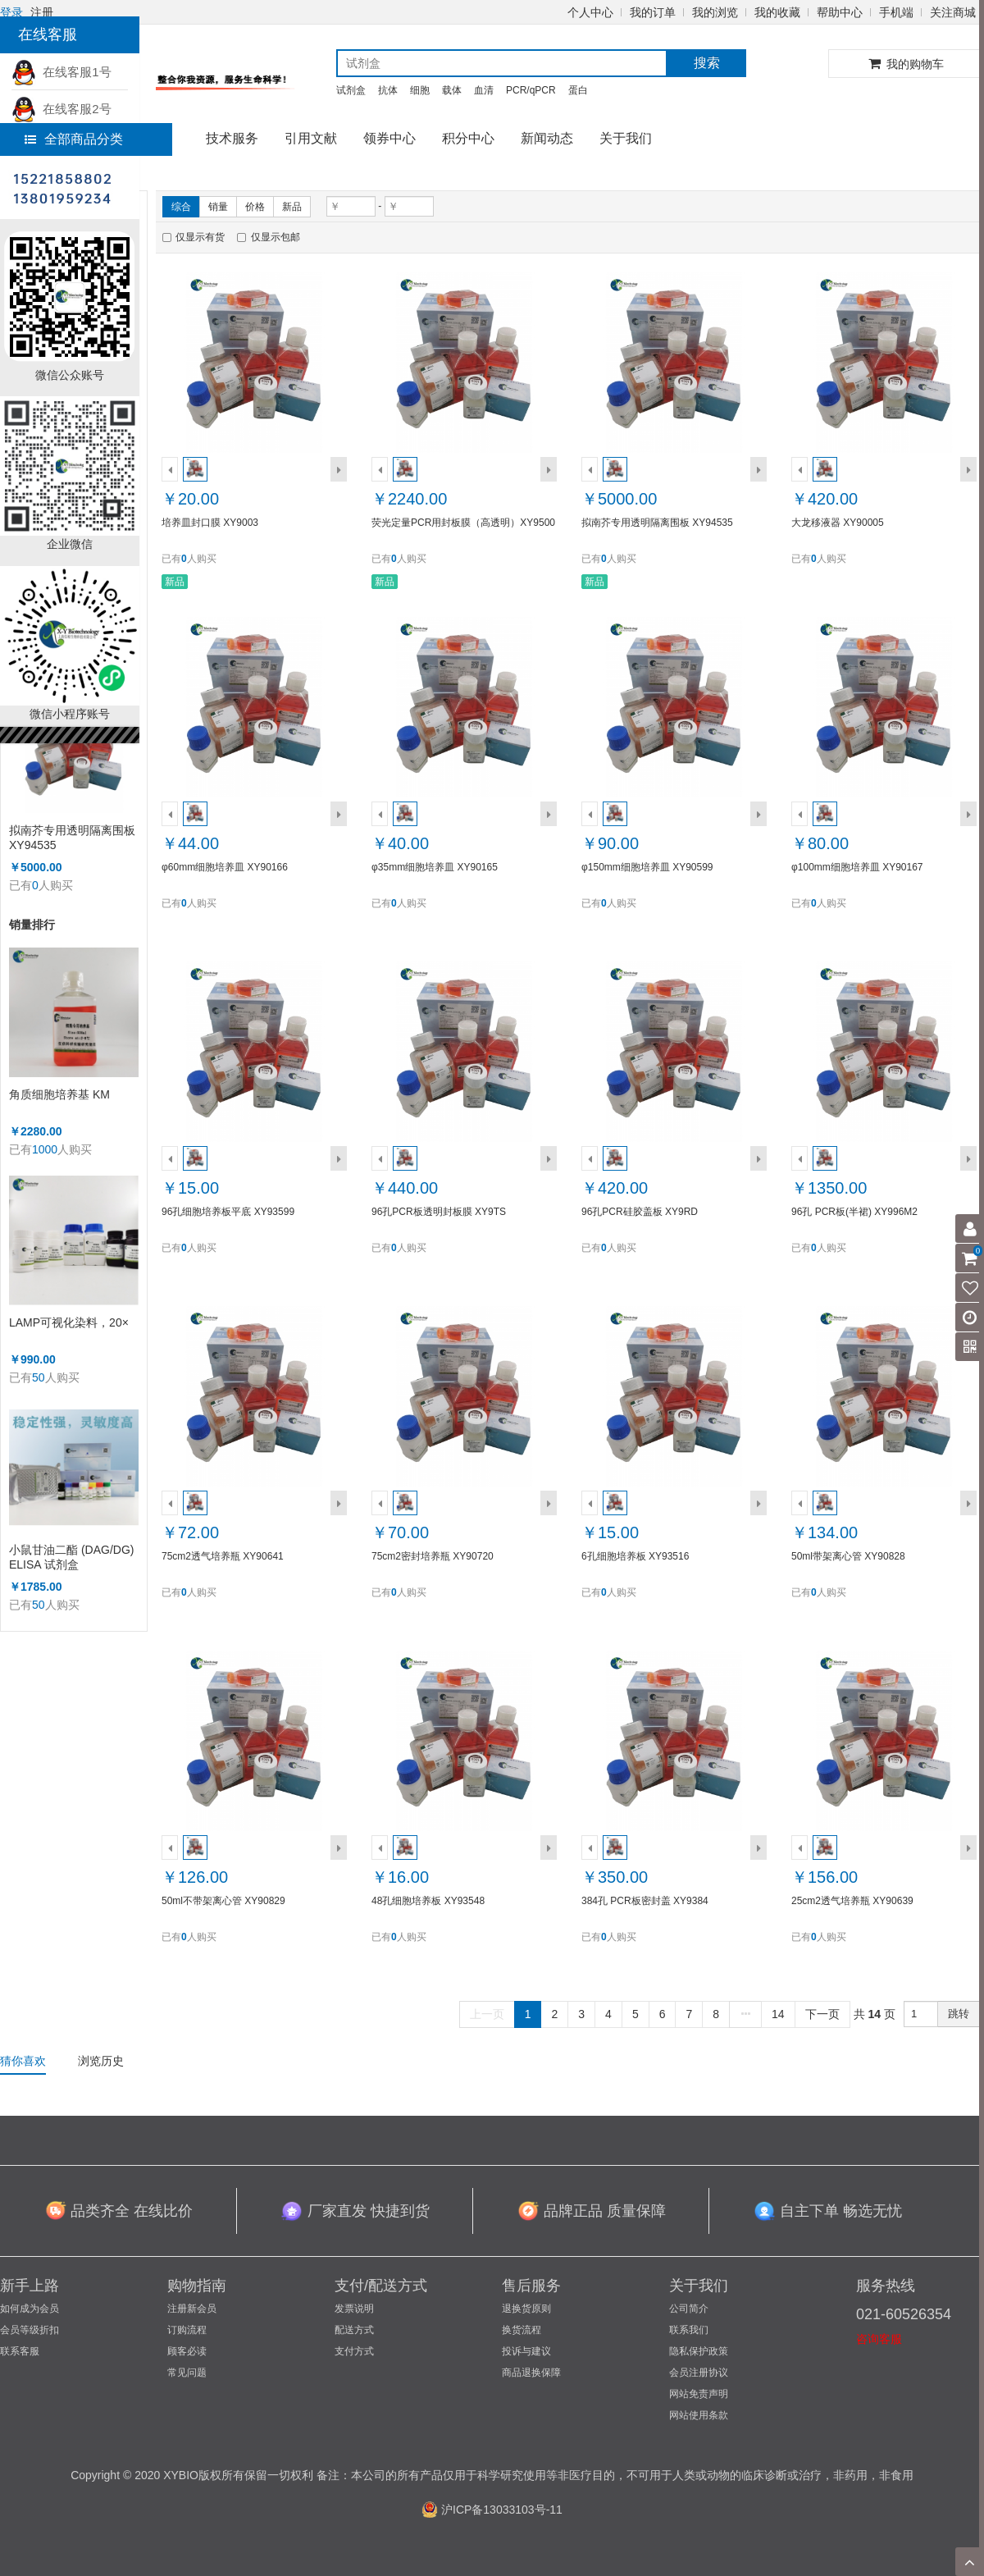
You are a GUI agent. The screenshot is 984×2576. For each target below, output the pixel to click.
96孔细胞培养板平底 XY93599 (228, 1211)
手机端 (896, 12)
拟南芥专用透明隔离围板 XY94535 (72, 838)
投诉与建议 (526, 2351)
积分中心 (468, 138)
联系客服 (19, 2351)
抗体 (388, 90)
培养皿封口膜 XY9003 (210, 522)
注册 (41, 12)
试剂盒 (351, 90)
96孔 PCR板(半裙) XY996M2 (854, 1211)
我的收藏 (777, 12)
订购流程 (187, 2330)
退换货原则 (526, 2308)
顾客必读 (187, 2351)
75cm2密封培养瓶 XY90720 (432, 1556)
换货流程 (521, 2330)
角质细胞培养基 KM (59, 1094)
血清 (484, 90)
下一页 (822, 2014)
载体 (452, 90)
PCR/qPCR (531, 90)
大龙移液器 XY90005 (837, 522)
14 (778, 2014)
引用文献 (311, 138)
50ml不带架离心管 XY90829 (223, 1901)
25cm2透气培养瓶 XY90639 (852, 1901)
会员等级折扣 (29, 2330)
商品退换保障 (531, 2372)
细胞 (420, 90)
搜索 (707, 63)
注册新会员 (191, 2308)
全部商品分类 (74, 139)
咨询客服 (879, 2338)
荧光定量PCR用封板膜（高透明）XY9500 (463, 522)
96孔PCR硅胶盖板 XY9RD (639, 1211)
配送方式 (354, 2330)
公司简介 (688, 2308)
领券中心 (389, 138)
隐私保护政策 (698, 2351)
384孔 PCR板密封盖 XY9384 (644, 1901)
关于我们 (625, 138)
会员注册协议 (698, 2372)
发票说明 (354, 2308)
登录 (11, 12)
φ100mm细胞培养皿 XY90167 (857, 867)
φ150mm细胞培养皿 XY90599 (647, 867)
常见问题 (187, 2372)
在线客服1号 (61, 72)
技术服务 (232, 138)
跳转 (958, 2013)
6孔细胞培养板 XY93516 (635, 1556)
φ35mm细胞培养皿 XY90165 (434, 867)
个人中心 (590, 12)
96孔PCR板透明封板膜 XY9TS (438, 1211)
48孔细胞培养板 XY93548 (428, 1901)
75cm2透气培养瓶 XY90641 (223, 1556)
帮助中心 (840, 12)
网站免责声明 (698, 2394)
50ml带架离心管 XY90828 (848, 1556)
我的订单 (653, 12)
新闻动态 (547, 138)
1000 (44, 1149)
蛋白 (578, 90)
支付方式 (354, 2351)
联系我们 (688, 2330)
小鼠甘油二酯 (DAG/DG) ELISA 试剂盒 (71, 1557)
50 (38, 1377)
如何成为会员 (29, 2308)
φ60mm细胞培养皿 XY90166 (225, 867)
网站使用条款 (698, 2415)
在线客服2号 (61, 109)
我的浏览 (715, 12)
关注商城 (953, 12)
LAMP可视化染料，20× (69, 1322)
